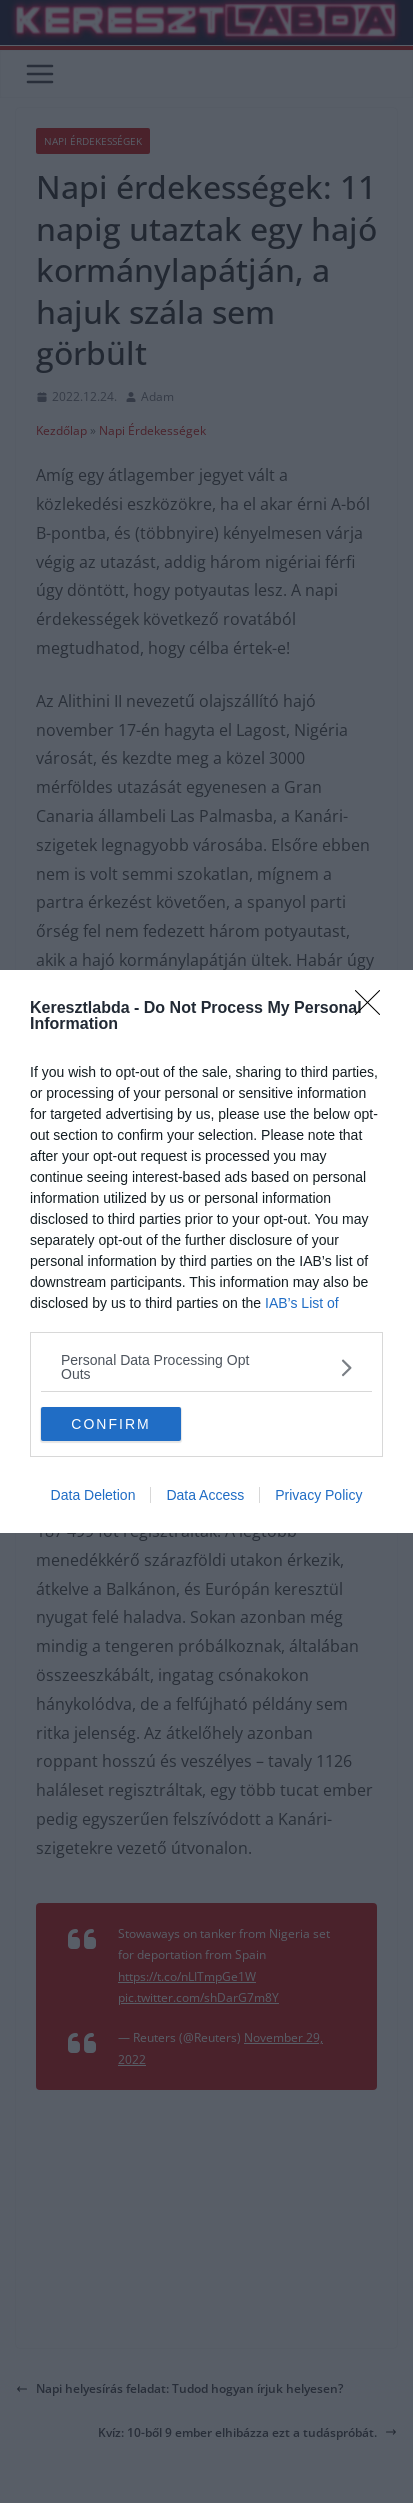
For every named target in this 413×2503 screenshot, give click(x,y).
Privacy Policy (318, 1495)
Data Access (205, 1495)
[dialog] (206, 1251)
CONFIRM (110, 1424)
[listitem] (206, 1367)
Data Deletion (93, 1495)
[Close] (374, 1009)
